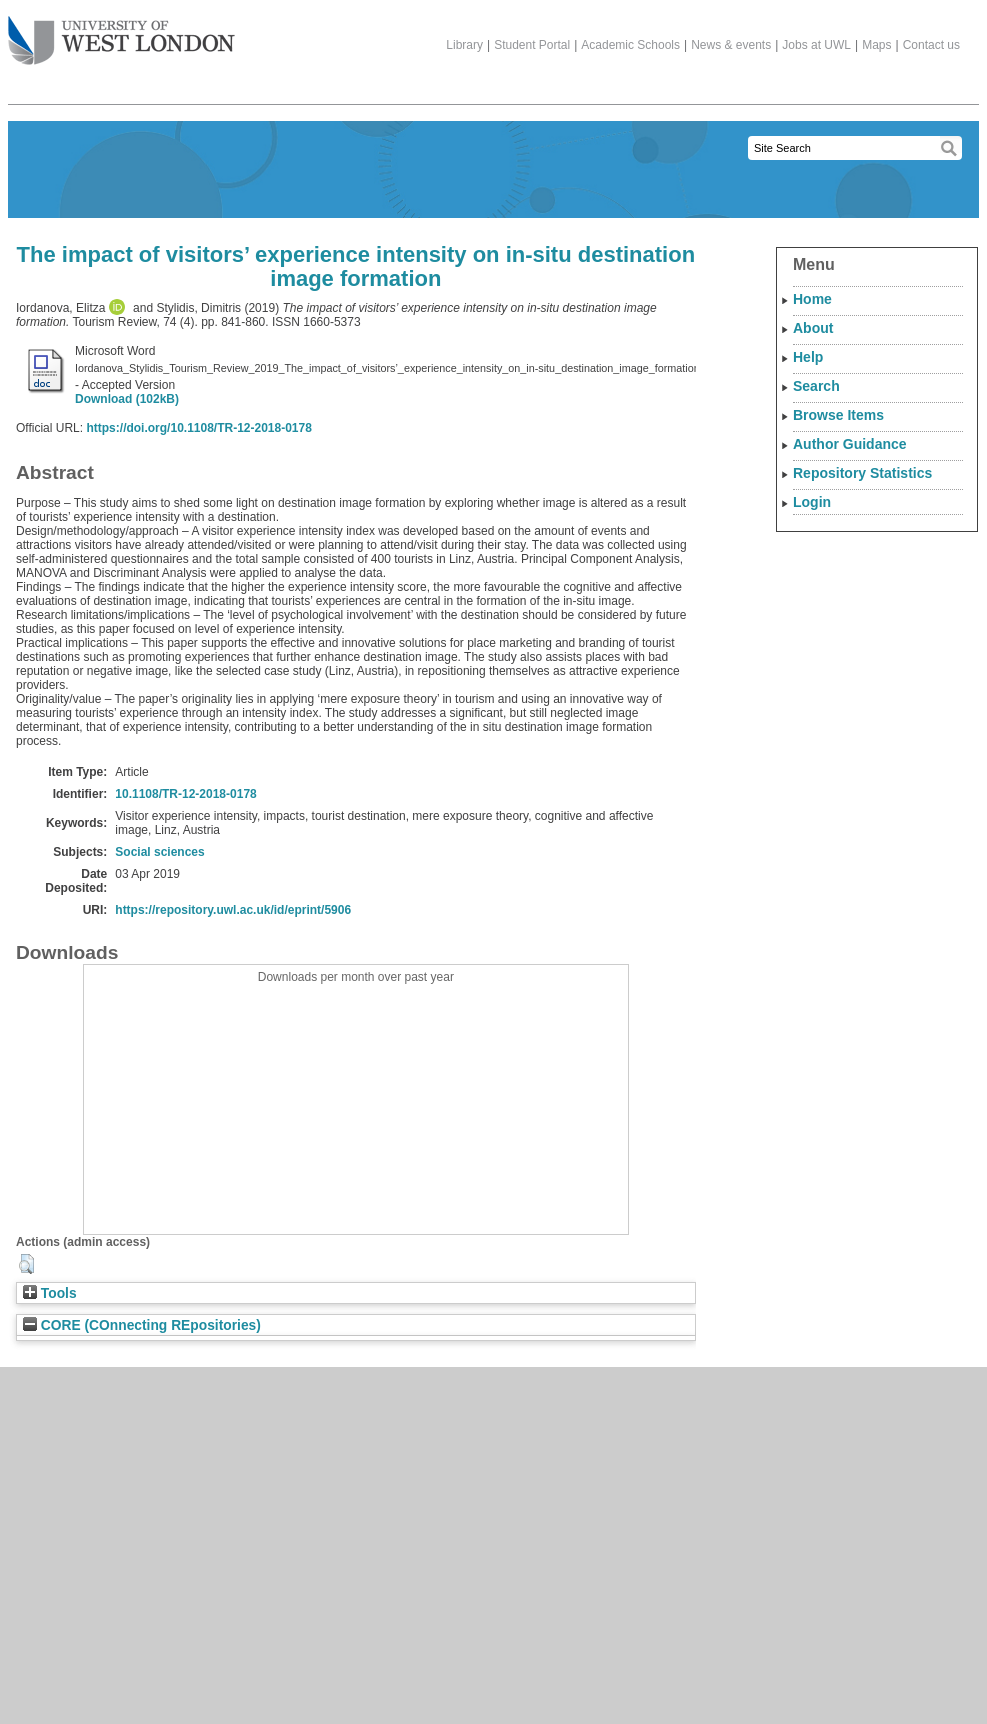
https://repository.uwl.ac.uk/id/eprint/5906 (233, 910)
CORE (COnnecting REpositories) (142, 1325)
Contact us (931, 45)
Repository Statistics (862, 473)
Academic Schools (630, 45)
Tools (50, 1293)
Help (808, 357)
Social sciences (159, 852)
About (813, 328)
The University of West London (121, 33)
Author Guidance (850, 444)
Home (812, 299)
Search (816, 386)
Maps (876, 45)
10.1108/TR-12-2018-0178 (185, 794)
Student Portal (532, 45)
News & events (731, 45)
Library (464, 45)
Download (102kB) (127, 399)
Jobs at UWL (816, 45)
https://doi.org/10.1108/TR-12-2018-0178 (198, 428)
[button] (26, 1264)
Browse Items (838, 415)
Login (812, 502)
